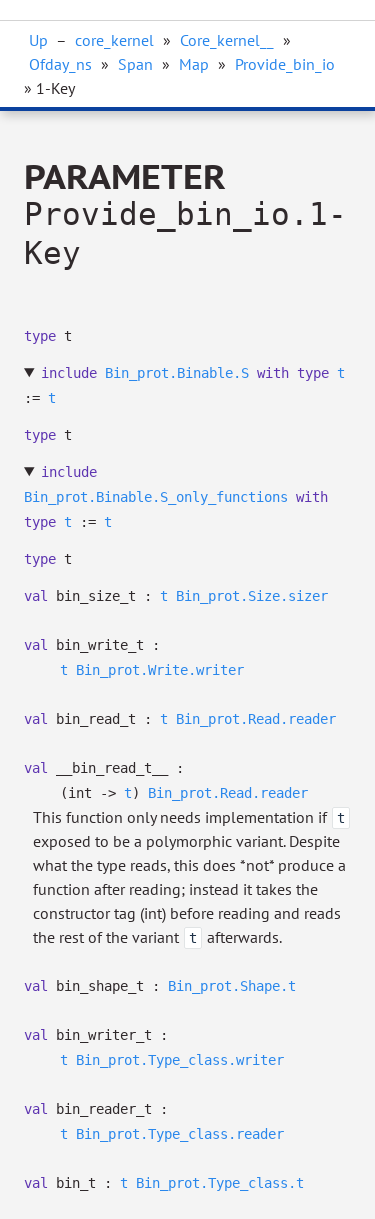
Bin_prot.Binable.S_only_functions (156, 497)
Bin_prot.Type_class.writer (180, 1060)
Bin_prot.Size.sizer (252, 596)
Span (135, 64)
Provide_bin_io (285, 64)
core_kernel (114, 40)
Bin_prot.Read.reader (256, 719)
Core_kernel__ (227, 40)
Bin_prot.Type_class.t (220, 1183)
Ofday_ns (60, 64)
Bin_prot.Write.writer (160, 670)
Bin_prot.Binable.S (177, 373)
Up (38, 40)
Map (194, 64)
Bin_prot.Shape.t (232, 986)
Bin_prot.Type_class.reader (180, 1134)
